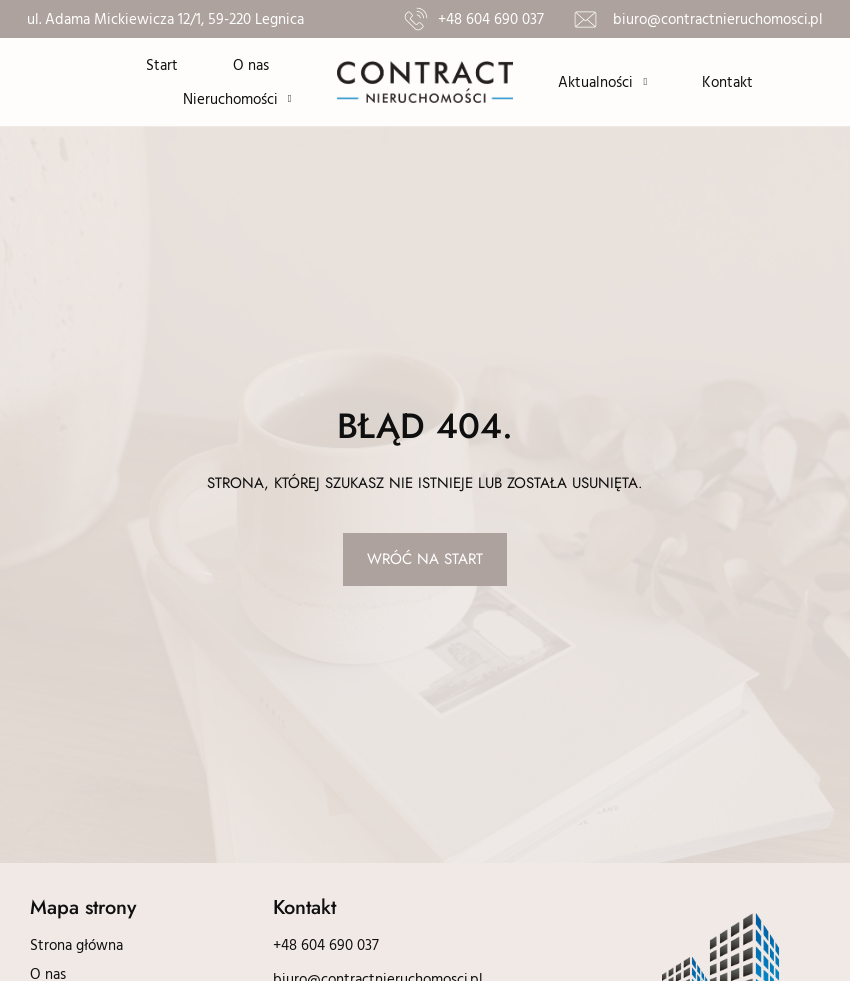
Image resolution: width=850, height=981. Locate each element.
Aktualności (602, 82)
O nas (251, 64)
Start (162, 64)
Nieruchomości (237, 99)
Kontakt (727, 81)
